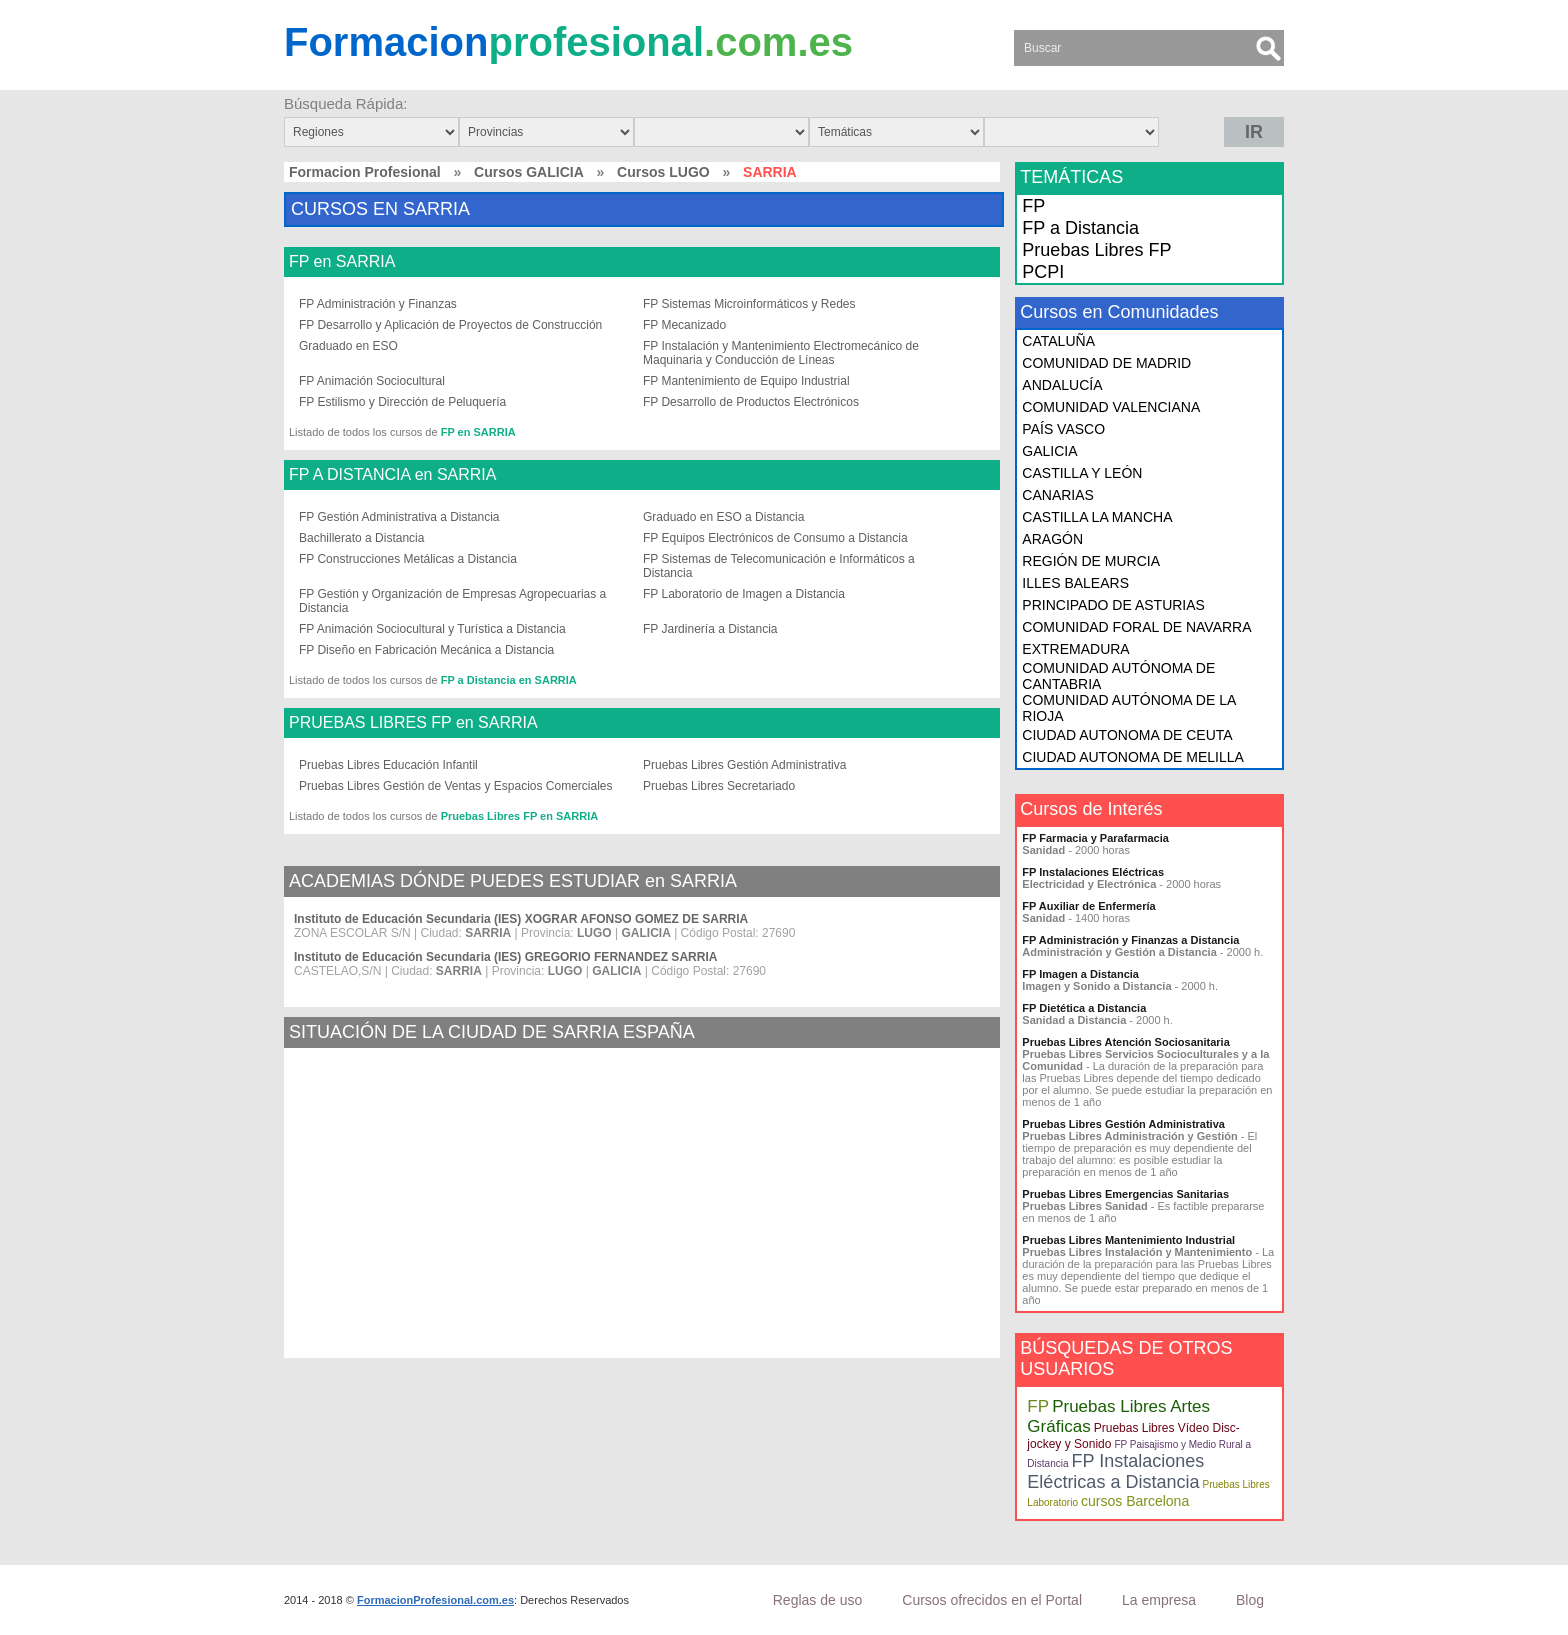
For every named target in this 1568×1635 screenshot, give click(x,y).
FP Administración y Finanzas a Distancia (1130, 940)
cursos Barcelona (1135, 1501)
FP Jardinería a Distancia (710, 629)
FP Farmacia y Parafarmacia (1095, 838)
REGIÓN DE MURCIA (1091, 561)
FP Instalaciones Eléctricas (1093, 872)
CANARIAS (1058, 495)
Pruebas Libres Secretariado (719, 786)
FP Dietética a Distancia (1084, 1008)
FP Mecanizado (684, 325)
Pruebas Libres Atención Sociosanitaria (1125, 1042)
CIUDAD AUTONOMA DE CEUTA (1127, 735)
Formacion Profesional (365, 172)
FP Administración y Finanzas (378, 304)
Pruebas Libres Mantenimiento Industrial (1128, 1240)
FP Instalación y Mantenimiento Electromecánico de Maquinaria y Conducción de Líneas (781, 353)
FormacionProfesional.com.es (435, 1600)
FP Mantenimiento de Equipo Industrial (746, 381)
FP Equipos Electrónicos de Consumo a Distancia (775, 538)
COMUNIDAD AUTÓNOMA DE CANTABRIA (1118, 676)
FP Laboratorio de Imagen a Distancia (744, 594)
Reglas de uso (818, 1600)
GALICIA (1049, 451)
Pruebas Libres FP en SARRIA (520, 816)
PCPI (1043, 272)
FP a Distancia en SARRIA (509, 680)
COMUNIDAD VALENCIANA (1111, 407)
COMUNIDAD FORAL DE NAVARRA (1136, 627)
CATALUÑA (1058, 341)
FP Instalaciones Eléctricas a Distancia (1115, 1471)
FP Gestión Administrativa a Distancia (399, 517)
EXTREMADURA (1075, 649)
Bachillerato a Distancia (361, 538)
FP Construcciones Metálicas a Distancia (408, 559)
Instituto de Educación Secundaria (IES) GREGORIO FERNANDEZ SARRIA (505, 957)
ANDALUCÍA (1062, 385)
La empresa (1159, 1600)
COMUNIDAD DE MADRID (1106, 363)
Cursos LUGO (663, 172)
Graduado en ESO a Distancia (723, 517)
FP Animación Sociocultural (372, 381)
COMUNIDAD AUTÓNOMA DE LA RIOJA (1128, 708)
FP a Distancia (1080, 228)
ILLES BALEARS (1075, 583)
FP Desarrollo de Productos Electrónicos (751, 402)
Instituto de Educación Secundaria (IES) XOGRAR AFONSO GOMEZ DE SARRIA (521, 919)
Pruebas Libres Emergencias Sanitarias (1125, 1194)
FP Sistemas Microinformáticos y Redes (749, 304)
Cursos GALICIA (529, 172)
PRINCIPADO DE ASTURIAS (1113, 605)
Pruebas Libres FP (1096, 250)
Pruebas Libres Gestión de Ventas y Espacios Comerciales (456, 786)
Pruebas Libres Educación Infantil (388, 765)
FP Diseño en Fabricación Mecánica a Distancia (426, 650)
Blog (1250, 1600)
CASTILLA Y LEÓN (1082, 473)
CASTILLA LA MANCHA (1097, 517)
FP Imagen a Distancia (1080, 974)
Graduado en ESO (348, 346)
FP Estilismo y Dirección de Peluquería (402, 402)
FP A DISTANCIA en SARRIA (392, 475)
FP (1033, 206)
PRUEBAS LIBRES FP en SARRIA (413, 723)
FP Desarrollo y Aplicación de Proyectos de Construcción (450, 325)
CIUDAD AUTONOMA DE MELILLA (1132, 757)
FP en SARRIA (342, 262)
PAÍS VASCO (1063, 429)
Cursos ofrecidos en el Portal (992, 1600)
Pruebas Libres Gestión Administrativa (744, 765)
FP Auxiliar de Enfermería (1088, 906)
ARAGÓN (1052, 539)
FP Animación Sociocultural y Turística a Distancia (432, 629)
